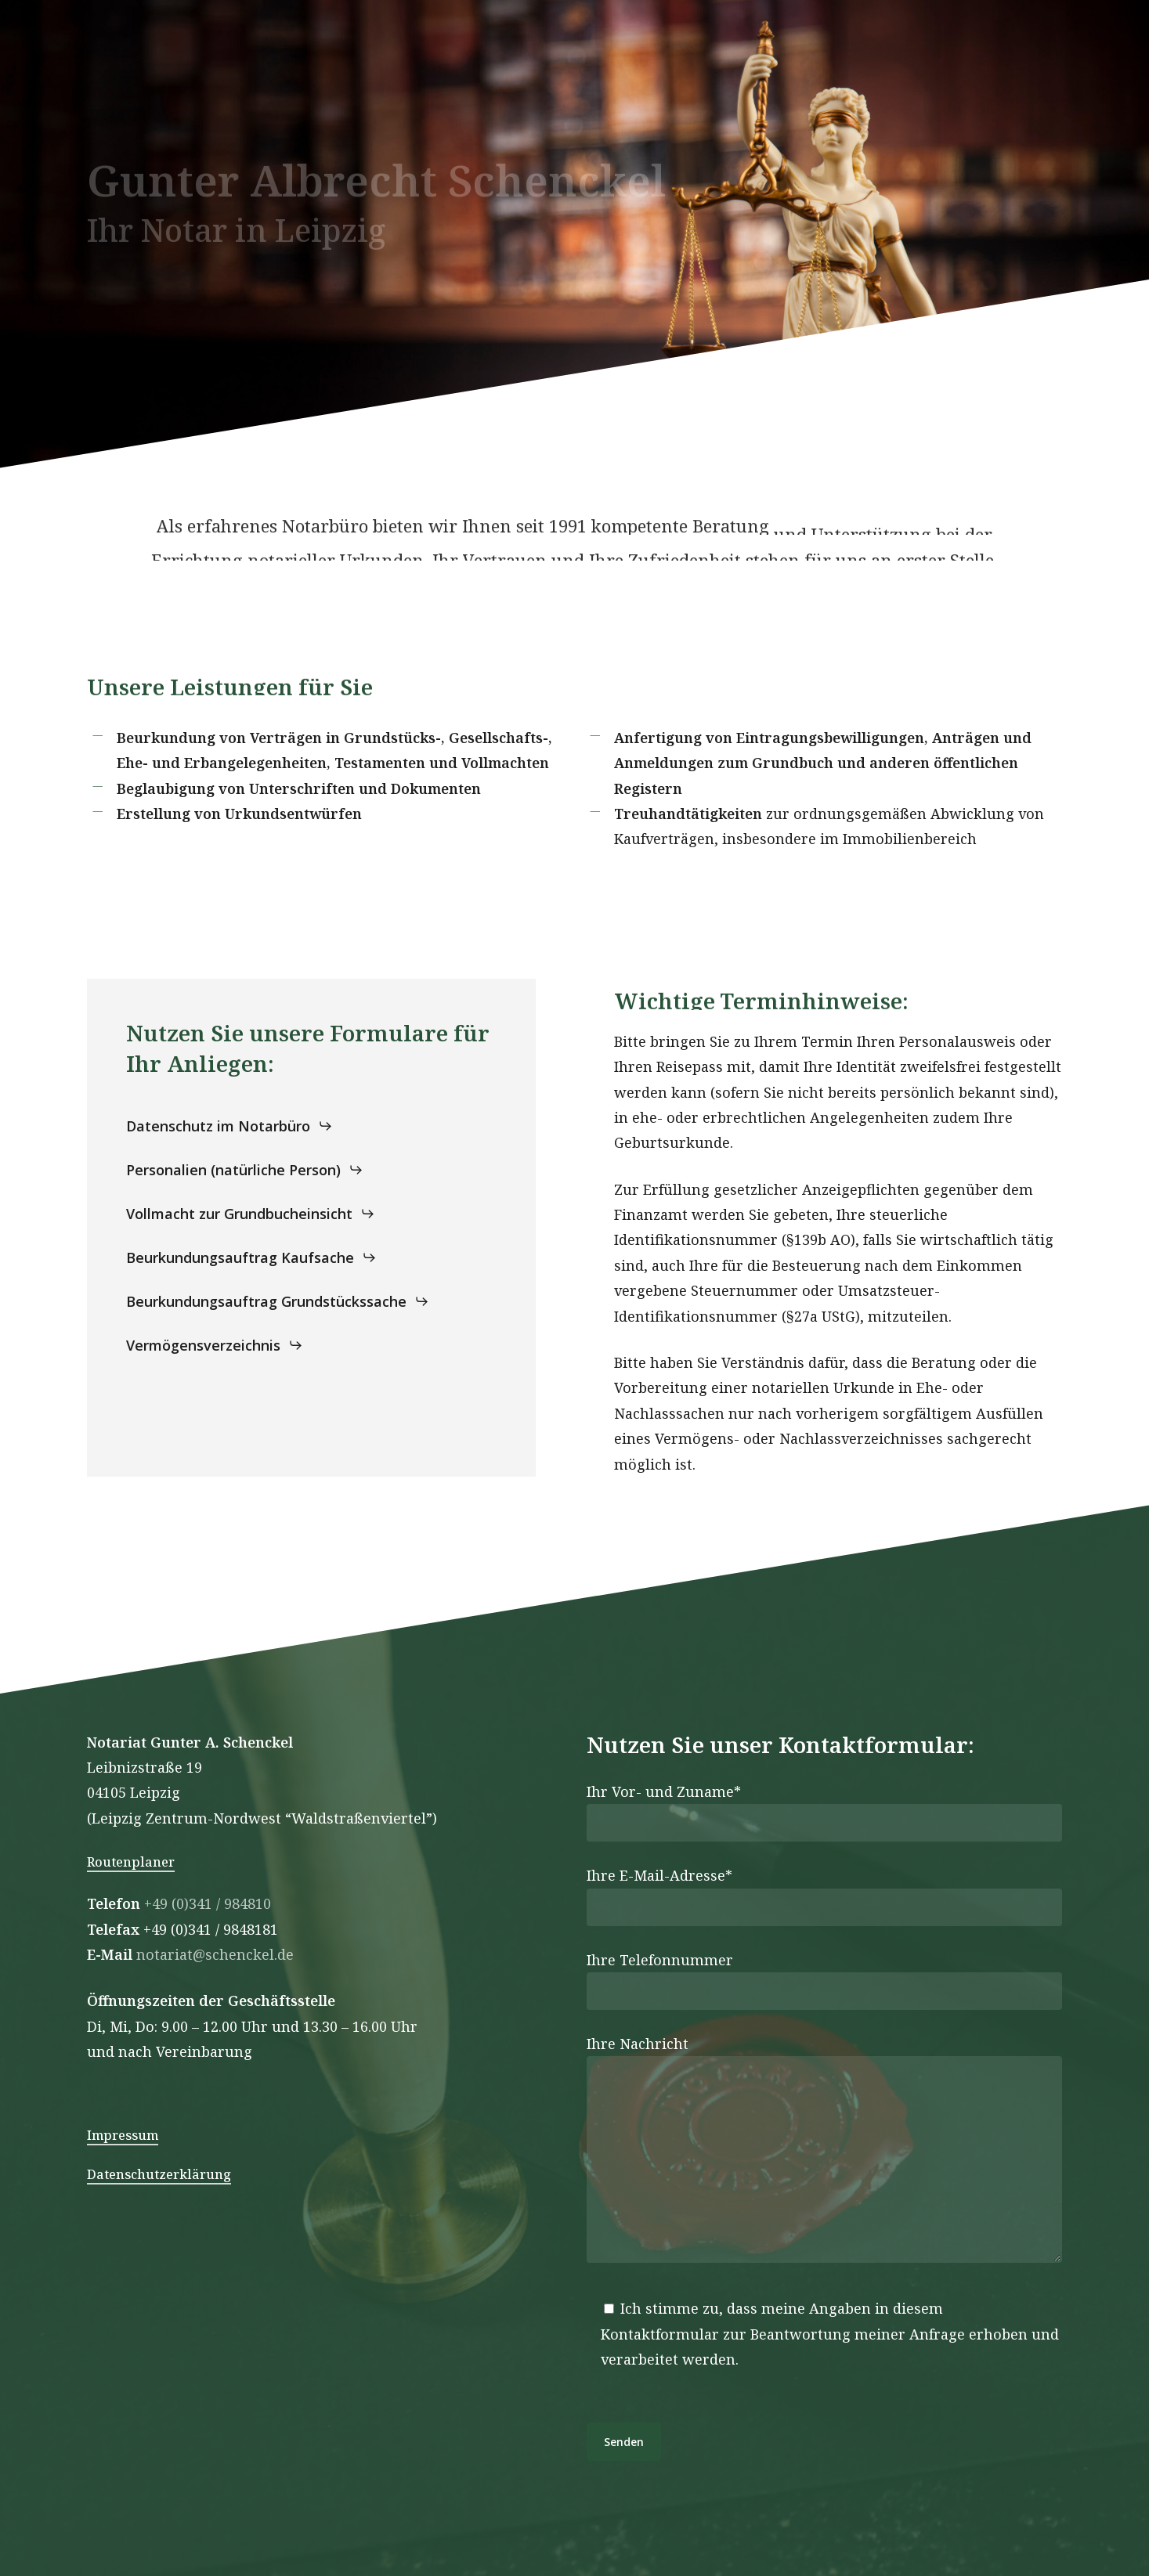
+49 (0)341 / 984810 (207, 1903)
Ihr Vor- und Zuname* (825, 1812)
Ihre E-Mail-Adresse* (825, 1895)
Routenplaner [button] (131, 1862)
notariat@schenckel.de (215, 1954)
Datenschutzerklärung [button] (159, 2174)
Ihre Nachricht (825, 2152)
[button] (229, 1125)
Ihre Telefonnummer (825, 1980)
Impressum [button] (122, 2135)
